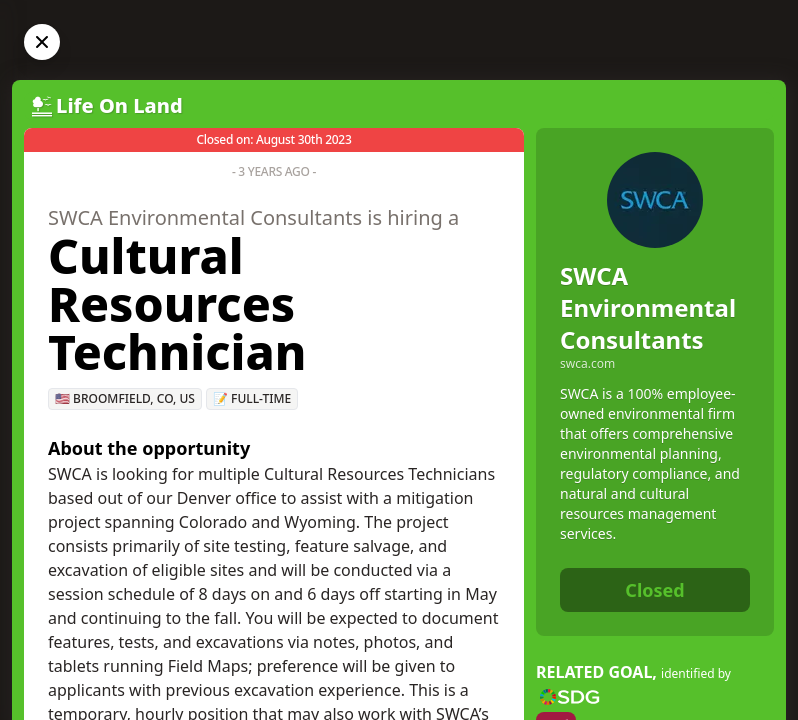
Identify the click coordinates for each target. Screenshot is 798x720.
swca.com (587, 364)
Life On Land (119, 105)
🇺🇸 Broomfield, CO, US (125, 398)
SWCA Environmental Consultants (648, 307)
